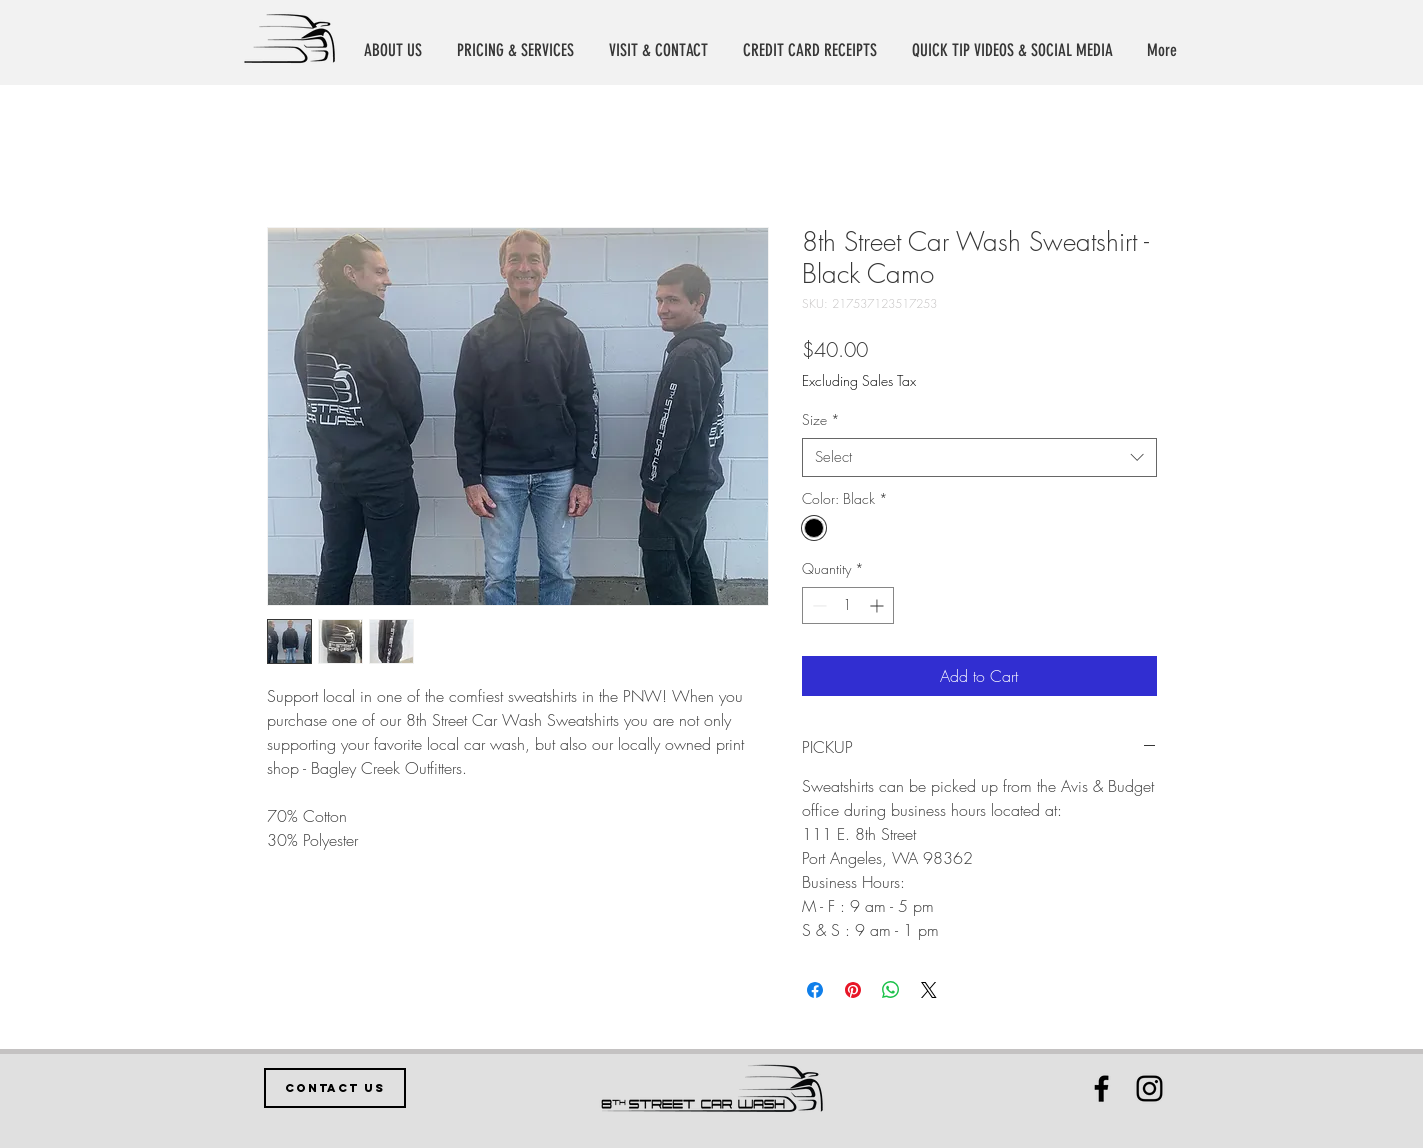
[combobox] (979, 457)
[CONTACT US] (335, 1088)
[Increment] (878, 605)
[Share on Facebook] (815, 990)
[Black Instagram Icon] (1149, 1088)
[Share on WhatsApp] (891, 990)
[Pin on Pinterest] (853, 990)
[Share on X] (929, 990)
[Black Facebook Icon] (1101, 1088)
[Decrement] (817, 605)
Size (821, 419)
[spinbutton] (848, 605)
